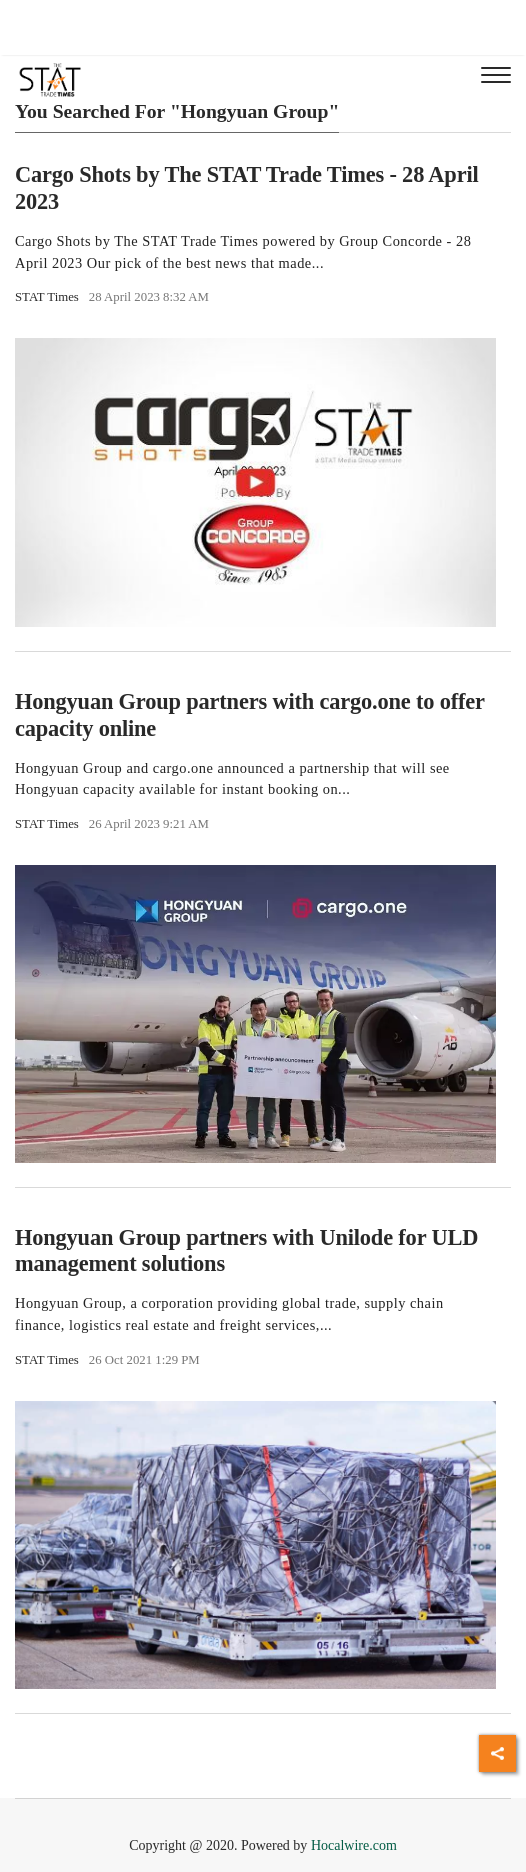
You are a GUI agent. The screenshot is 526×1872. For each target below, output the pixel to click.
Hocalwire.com (354, 1845)
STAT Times (47, 297)
